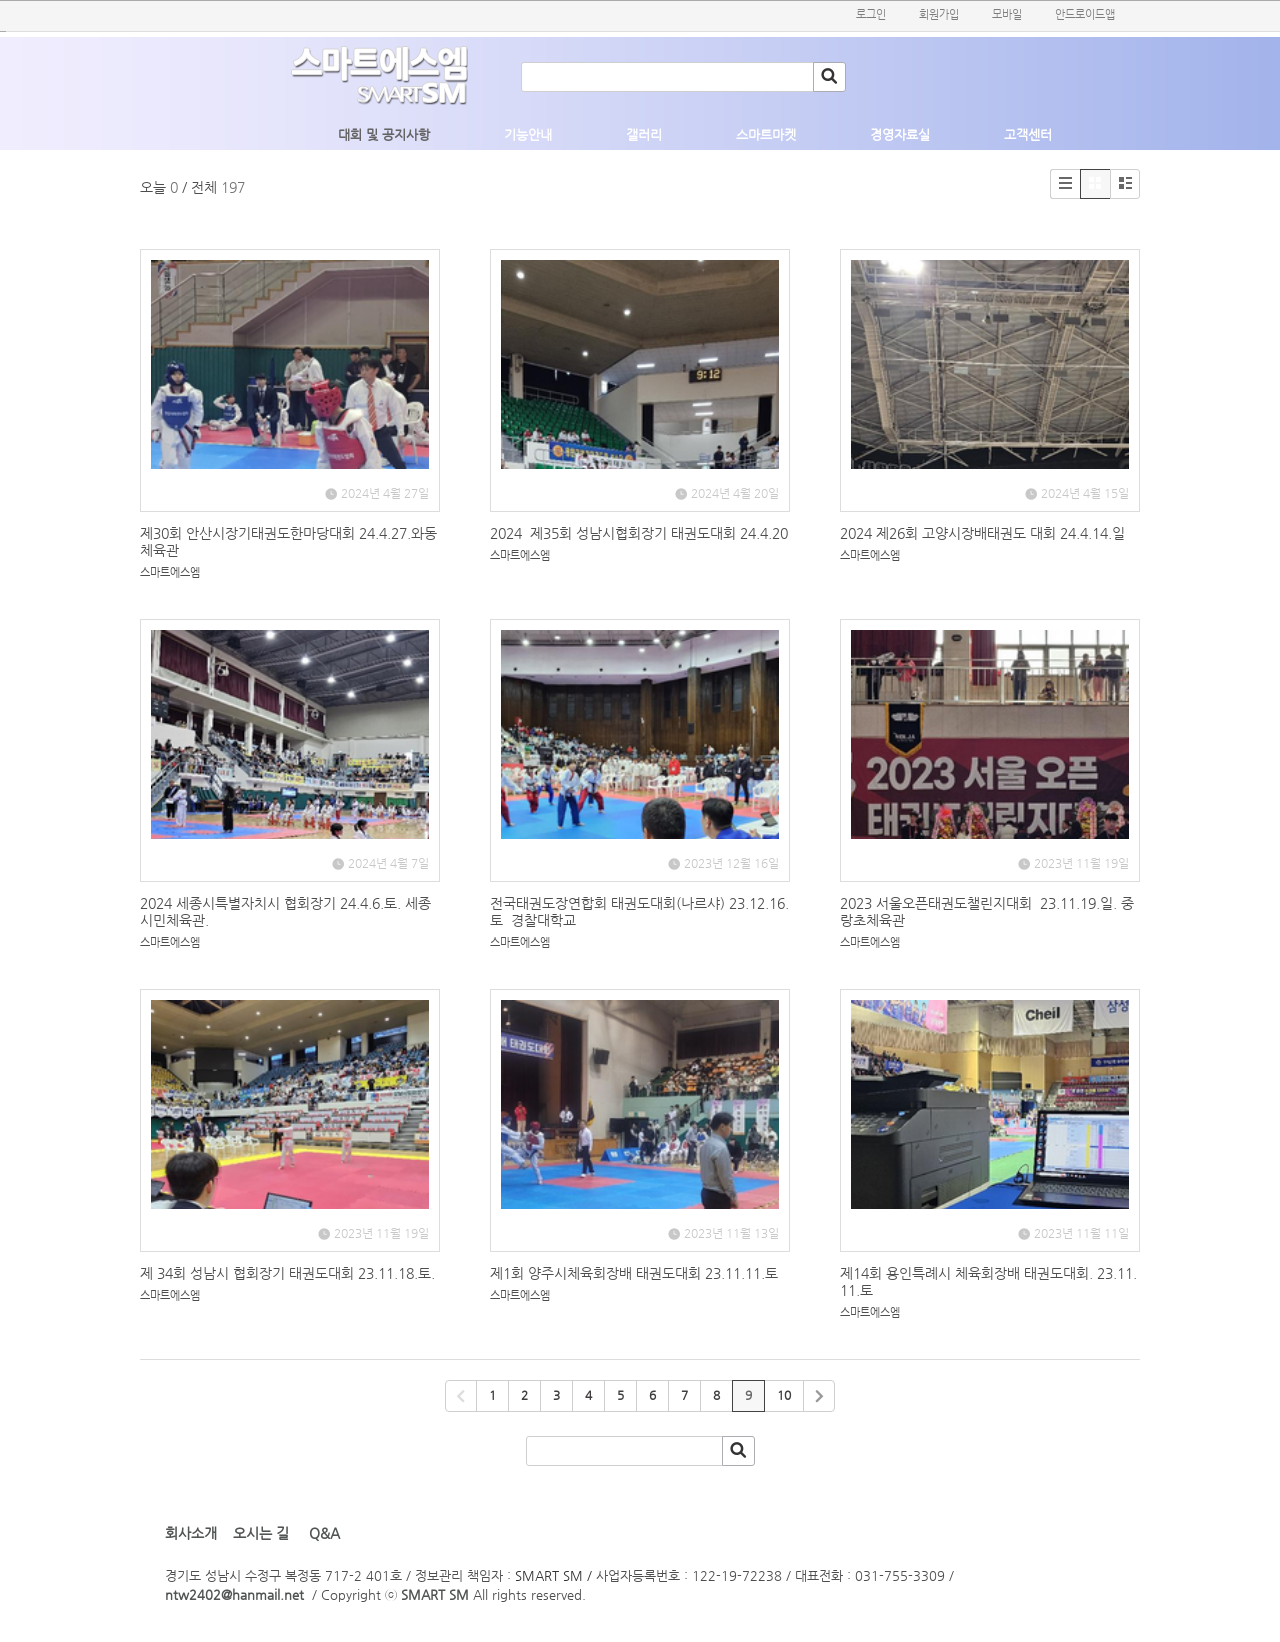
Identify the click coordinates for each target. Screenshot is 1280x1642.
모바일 (1007, 14)
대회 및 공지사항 (384, 134)
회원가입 (939, 14)
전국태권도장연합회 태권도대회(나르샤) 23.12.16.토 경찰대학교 (639, 911)
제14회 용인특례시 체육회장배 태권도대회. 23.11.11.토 (988, 1281)
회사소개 (191, 1533)
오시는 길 (261, 1533)
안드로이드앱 (1085, 14)
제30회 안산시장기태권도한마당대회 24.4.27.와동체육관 (288, 541)
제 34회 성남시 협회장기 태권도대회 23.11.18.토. (287, 1273)
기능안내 (528, 134)
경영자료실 (900, 134)
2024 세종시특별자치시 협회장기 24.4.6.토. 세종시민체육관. (285, 911)
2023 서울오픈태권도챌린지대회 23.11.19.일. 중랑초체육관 (987, 911)
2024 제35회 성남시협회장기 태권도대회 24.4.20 (639, 533)
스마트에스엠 (170, 572)
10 (784, 1395)
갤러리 (644, 134)
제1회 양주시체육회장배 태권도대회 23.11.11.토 (634, 1273)
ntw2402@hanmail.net (234, 1594)
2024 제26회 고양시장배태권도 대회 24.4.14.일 (982, 533)
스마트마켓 (766, 134)
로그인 (871, 14)
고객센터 (1028, 134)
